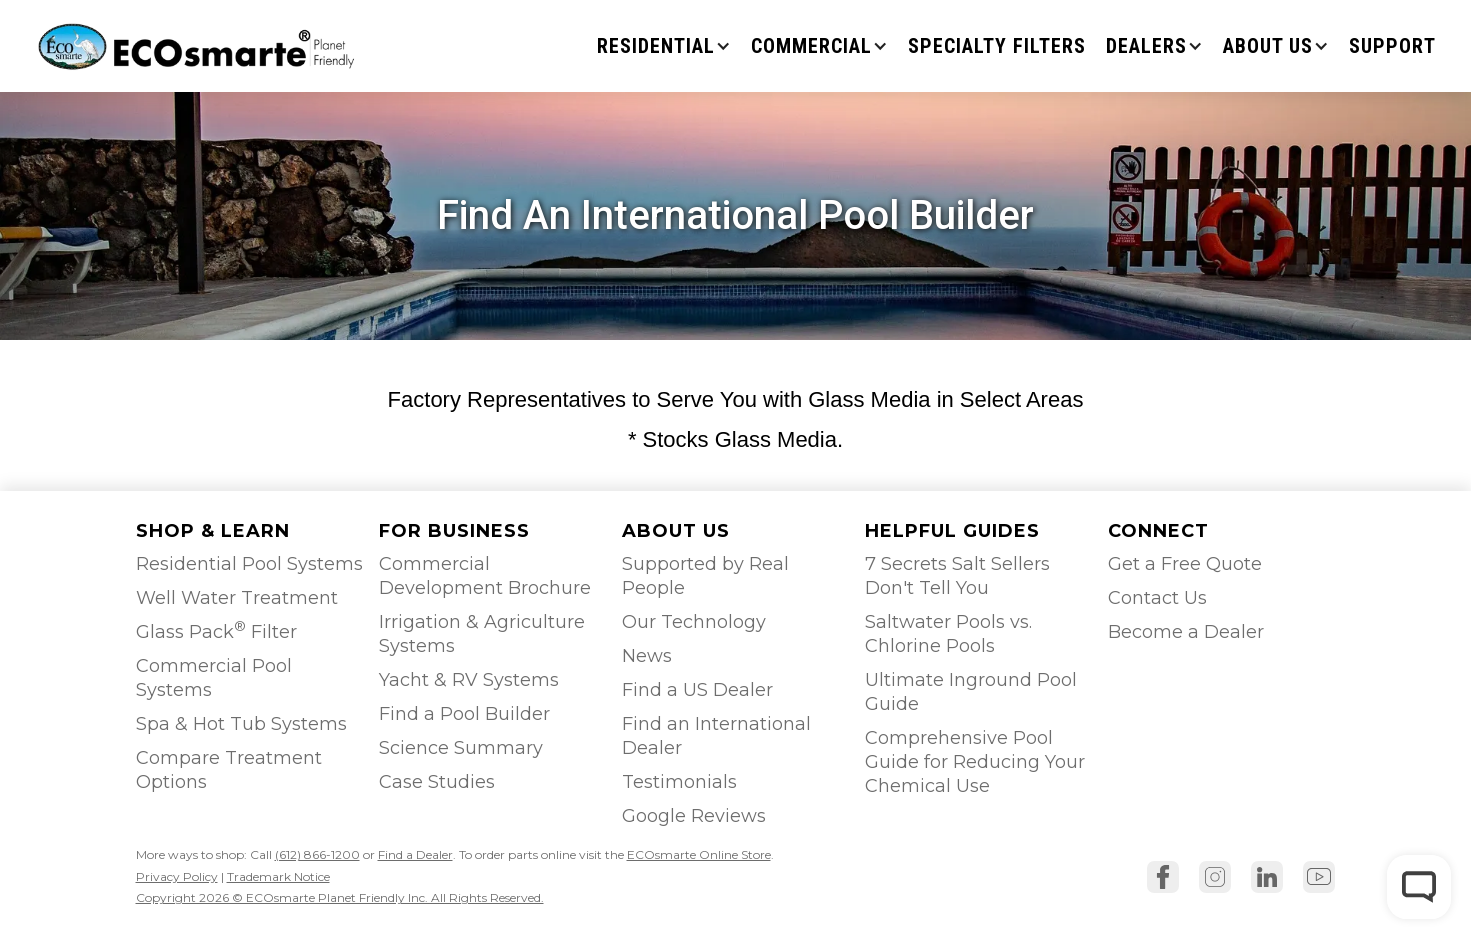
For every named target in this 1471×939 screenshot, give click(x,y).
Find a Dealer (415, 854)
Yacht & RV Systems (469, 680)
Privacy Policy (177, 876)
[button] (664, 46)
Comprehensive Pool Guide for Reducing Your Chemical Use (975, 762)
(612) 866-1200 (317, 854)
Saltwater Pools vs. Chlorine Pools (948, 634)
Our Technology (694, 622)
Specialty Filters (997, 46)
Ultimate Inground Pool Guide (971, 692)
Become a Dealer (1186, 632)
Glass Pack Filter (216, 630)
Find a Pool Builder (464, 714)
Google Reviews (694, 816)
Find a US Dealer (697, 690)
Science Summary (461, 748)
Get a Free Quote (1185, 564)
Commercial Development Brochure (485, 576)
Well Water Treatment (237, 598)
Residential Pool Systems (249, 564)
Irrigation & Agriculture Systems (482, 634)
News (647, 656)
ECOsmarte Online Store (699, 854)
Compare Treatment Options (229, 770)
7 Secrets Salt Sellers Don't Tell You (957, 576)
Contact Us (1157, 598)
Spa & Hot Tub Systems (241, 724)
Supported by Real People (705, 576)
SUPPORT (1392, 46)
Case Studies (437, 782)
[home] (198, 45)
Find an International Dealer (716, 736)
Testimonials (679, 782)
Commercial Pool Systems (214, 678)
